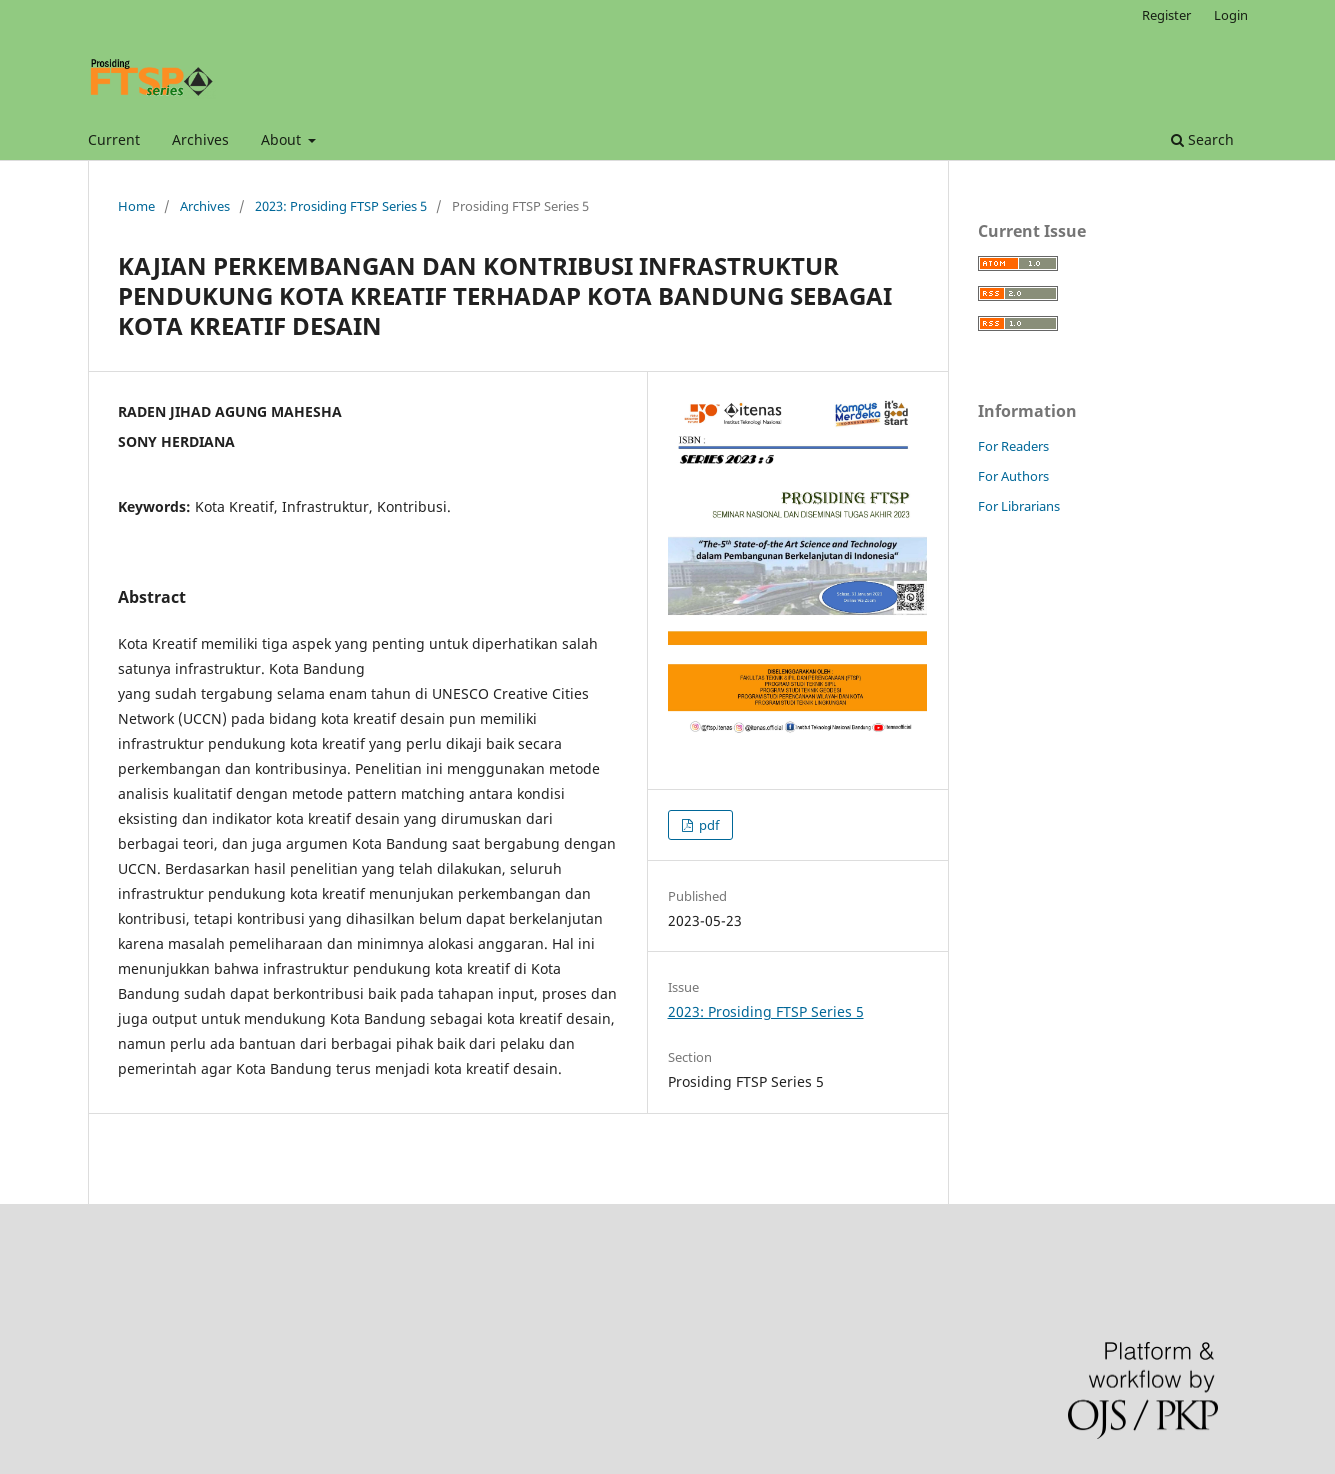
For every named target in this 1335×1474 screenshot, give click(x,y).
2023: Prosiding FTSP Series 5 (341, 206)
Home (136, 206)
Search (1202, 139)
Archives (200, 139)
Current (114, 139)
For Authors (1013, 476)
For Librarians (1019, 506)
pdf (707, 825)
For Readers (1013, 446)
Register (1166, 15)
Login (1231, 15)
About (283, 139)
